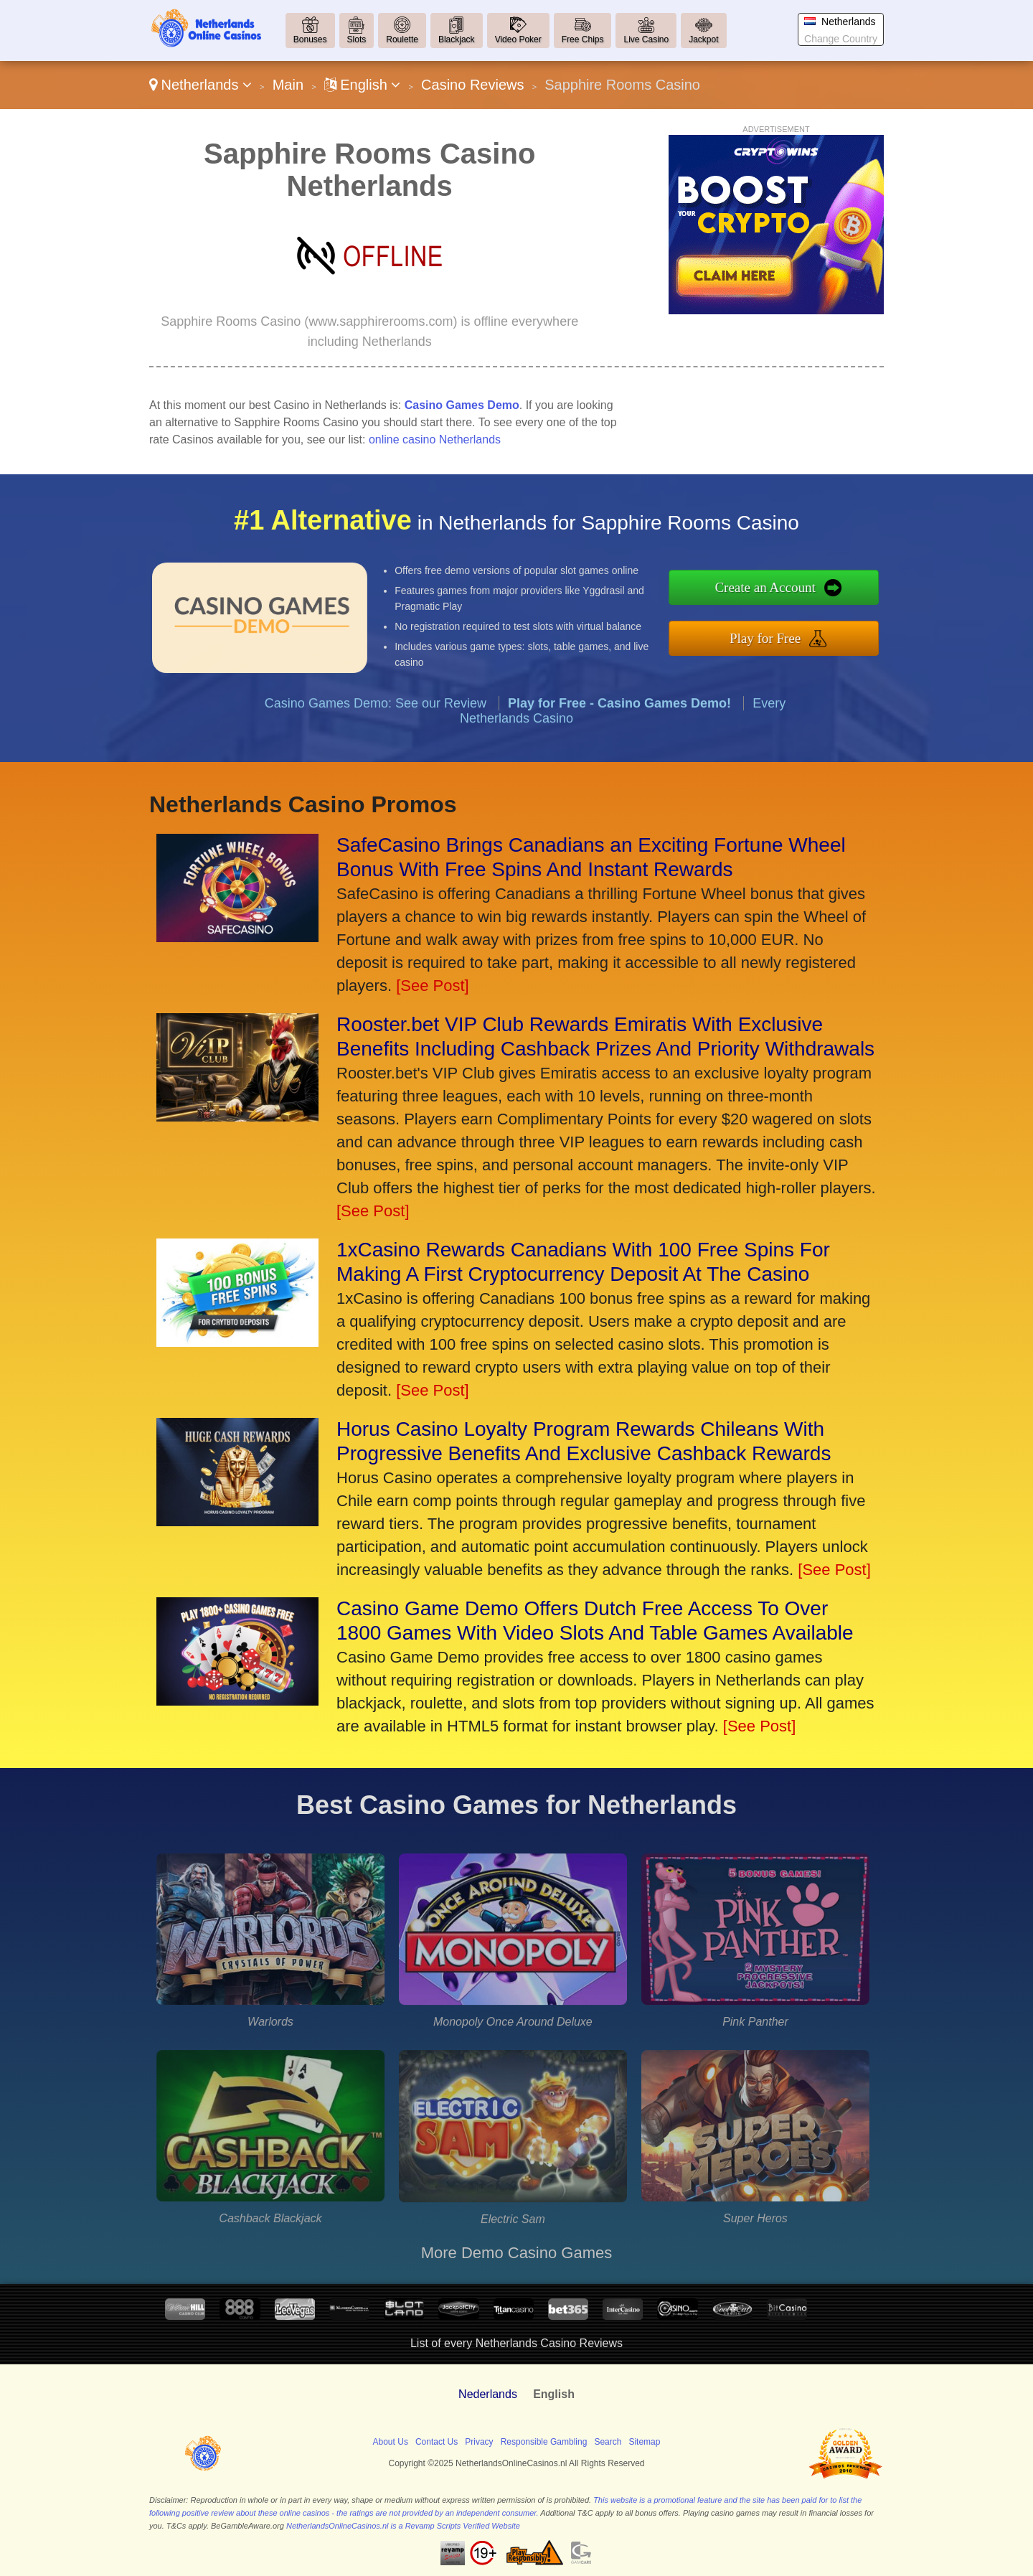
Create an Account (791, 590)
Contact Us (436, 2442)
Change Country (840, 38)
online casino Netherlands (435, 439)
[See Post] (432, 986)
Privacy (479, 2442)
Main (288, 85)
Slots (357, 39)
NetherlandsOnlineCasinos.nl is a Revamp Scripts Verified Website (403, 2525)
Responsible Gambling (544, 2442)
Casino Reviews (472, 85)
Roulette (402, 39)
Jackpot (703, 39)
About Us (390, 2442)
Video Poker (518, 39)
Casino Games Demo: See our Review (375, 728)
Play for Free (791, 634)
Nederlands (487, 2394)
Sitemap (644, 2442)
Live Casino (646, 39)
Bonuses (310, 39)
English (362, 85)
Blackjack (456, 39)
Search (607, 2442)
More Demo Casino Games (517, 2253)
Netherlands (200, 85)
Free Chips (583, 39)
